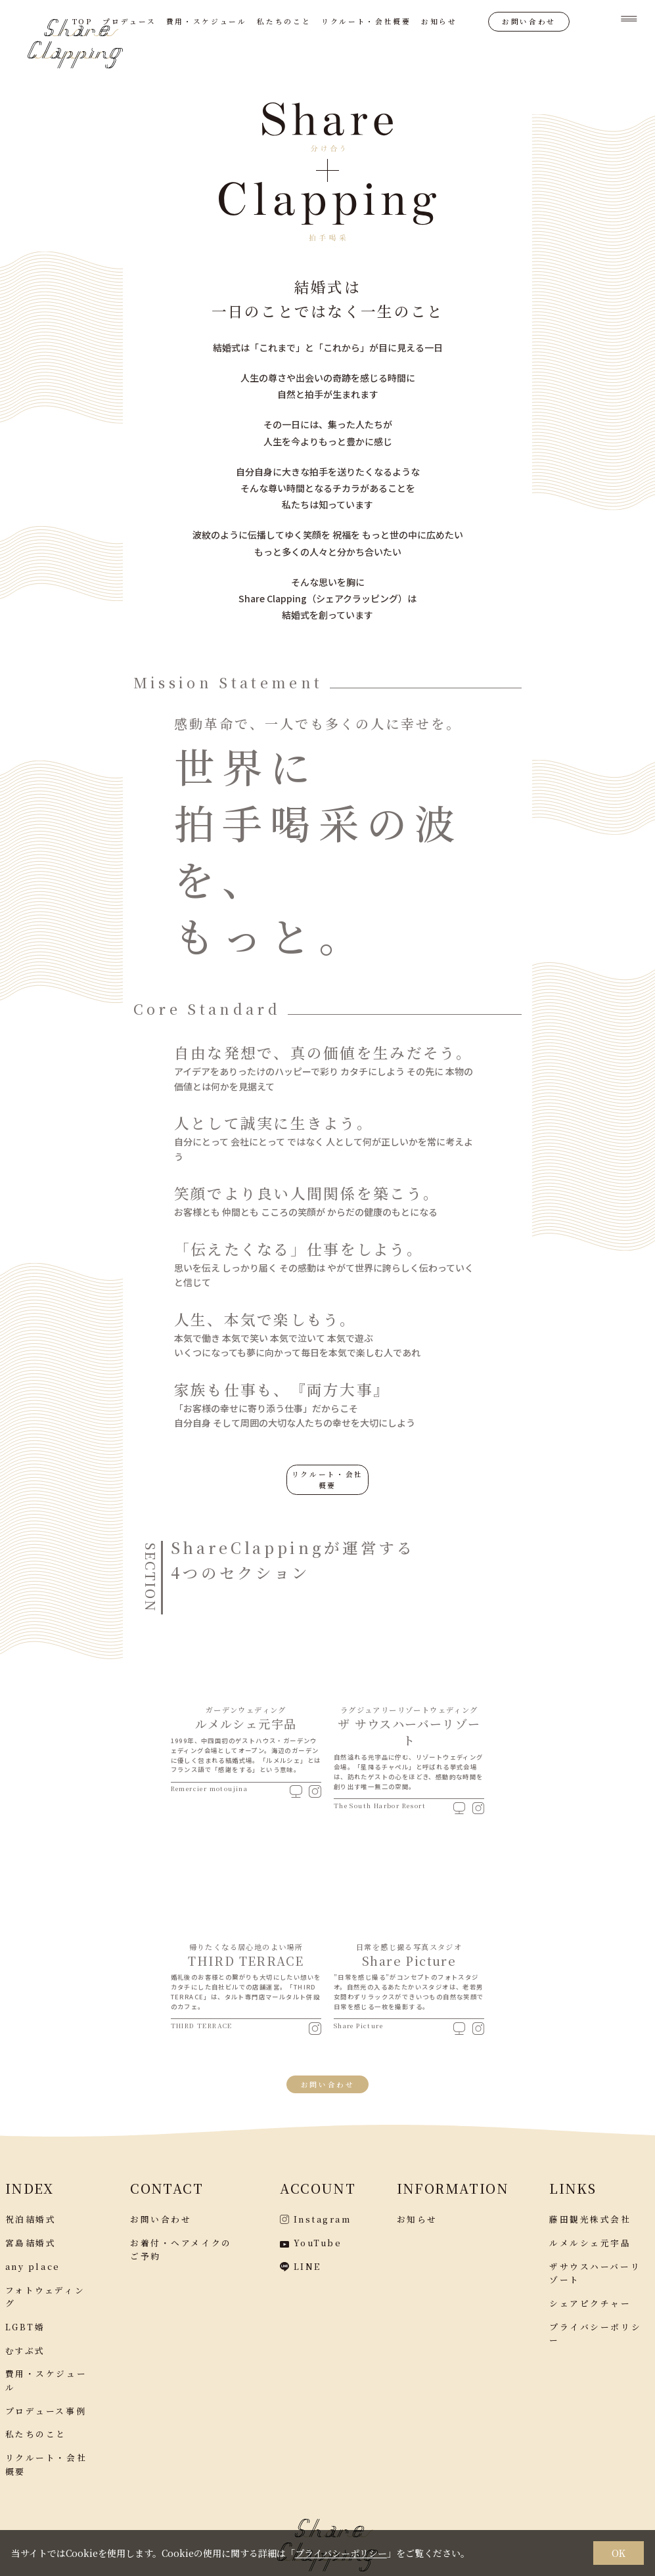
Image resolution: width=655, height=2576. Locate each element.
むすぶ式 (25, 2345)
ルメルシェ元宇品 (590, 2237)
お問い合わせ (529, 21)
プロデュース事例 (45, 2405)
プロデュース (129, 21)
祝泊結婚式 (30, 2214)
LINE (300, 2261)
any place (32, 2261)
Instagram (315, 2214)
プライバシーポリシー (341, 2553)
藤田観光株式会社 (590, 2214)
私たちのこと (284, 21)
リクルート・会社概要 (366, 21)
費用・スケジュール (206, 21)
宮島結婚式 (30, 2237)
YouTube (311, 2237)
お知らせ (439, 21)
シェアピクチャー (590, 2298)
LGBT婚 (25, 2321)
